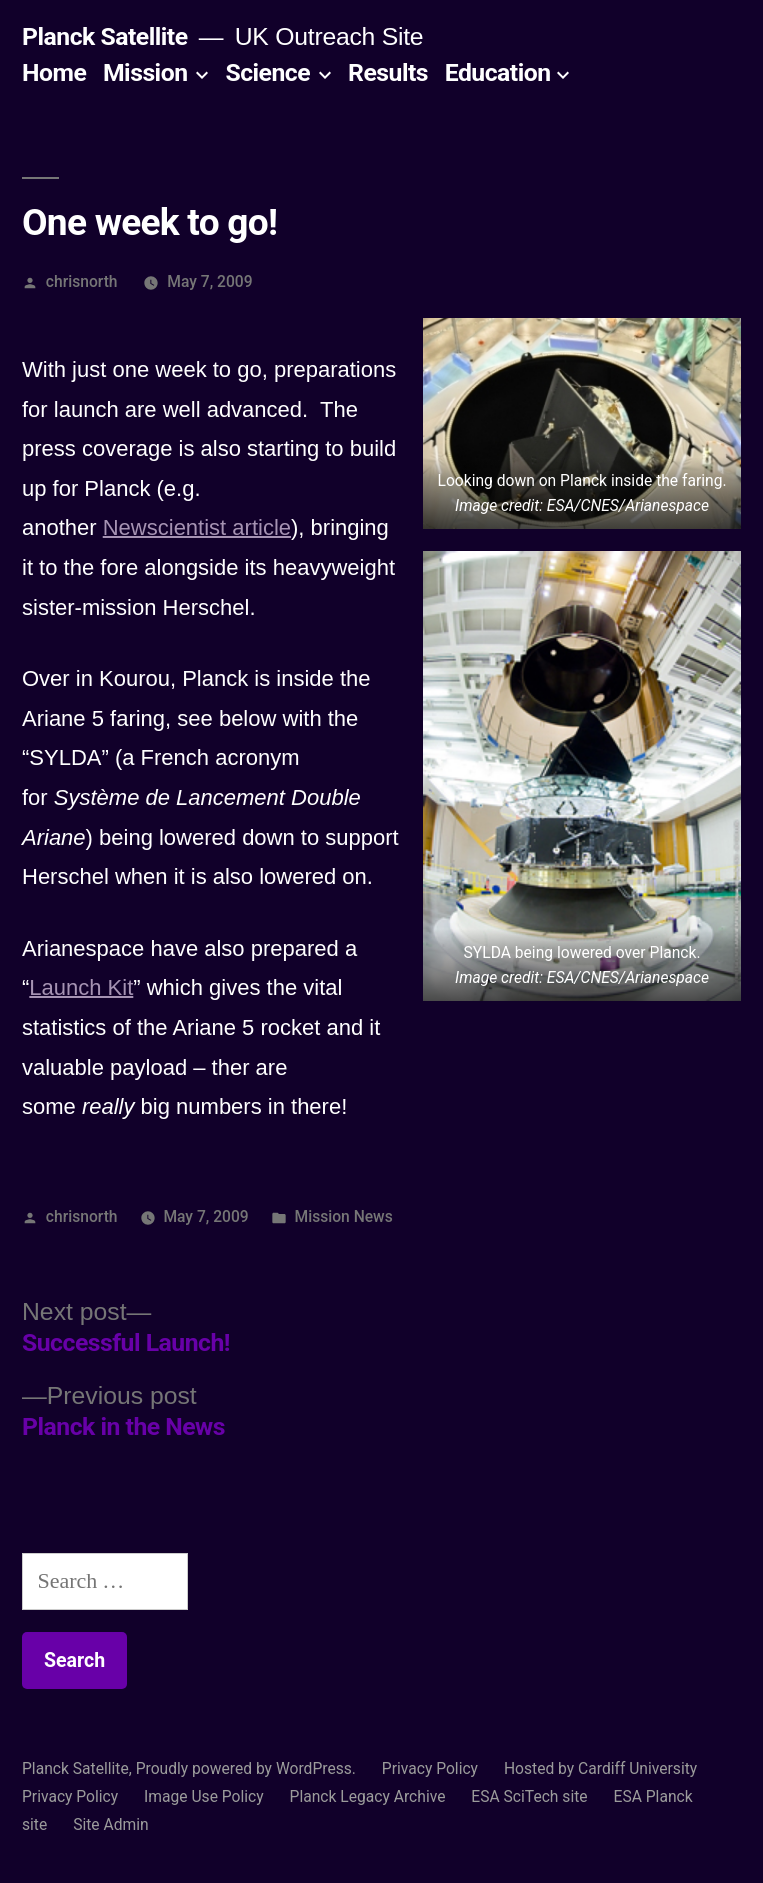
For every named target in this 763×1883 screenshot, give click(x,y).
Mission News (343, 1216)
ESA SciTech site (529, 1796)
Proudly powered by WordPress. (248, 1768)
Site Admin (111, 1824)
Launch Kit (81, 987)
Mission (145, 72)
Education (498, 72)
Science (267, 72)
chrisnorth (82, 281)
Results (388, 72)
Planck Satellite (105, 36)
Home (54, 72)
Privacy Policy (430, 1768)
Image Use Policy (204, 1796)
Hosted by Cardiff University (600, 1768)
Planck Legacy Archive (368, 1796)
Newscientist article (197, 527)
